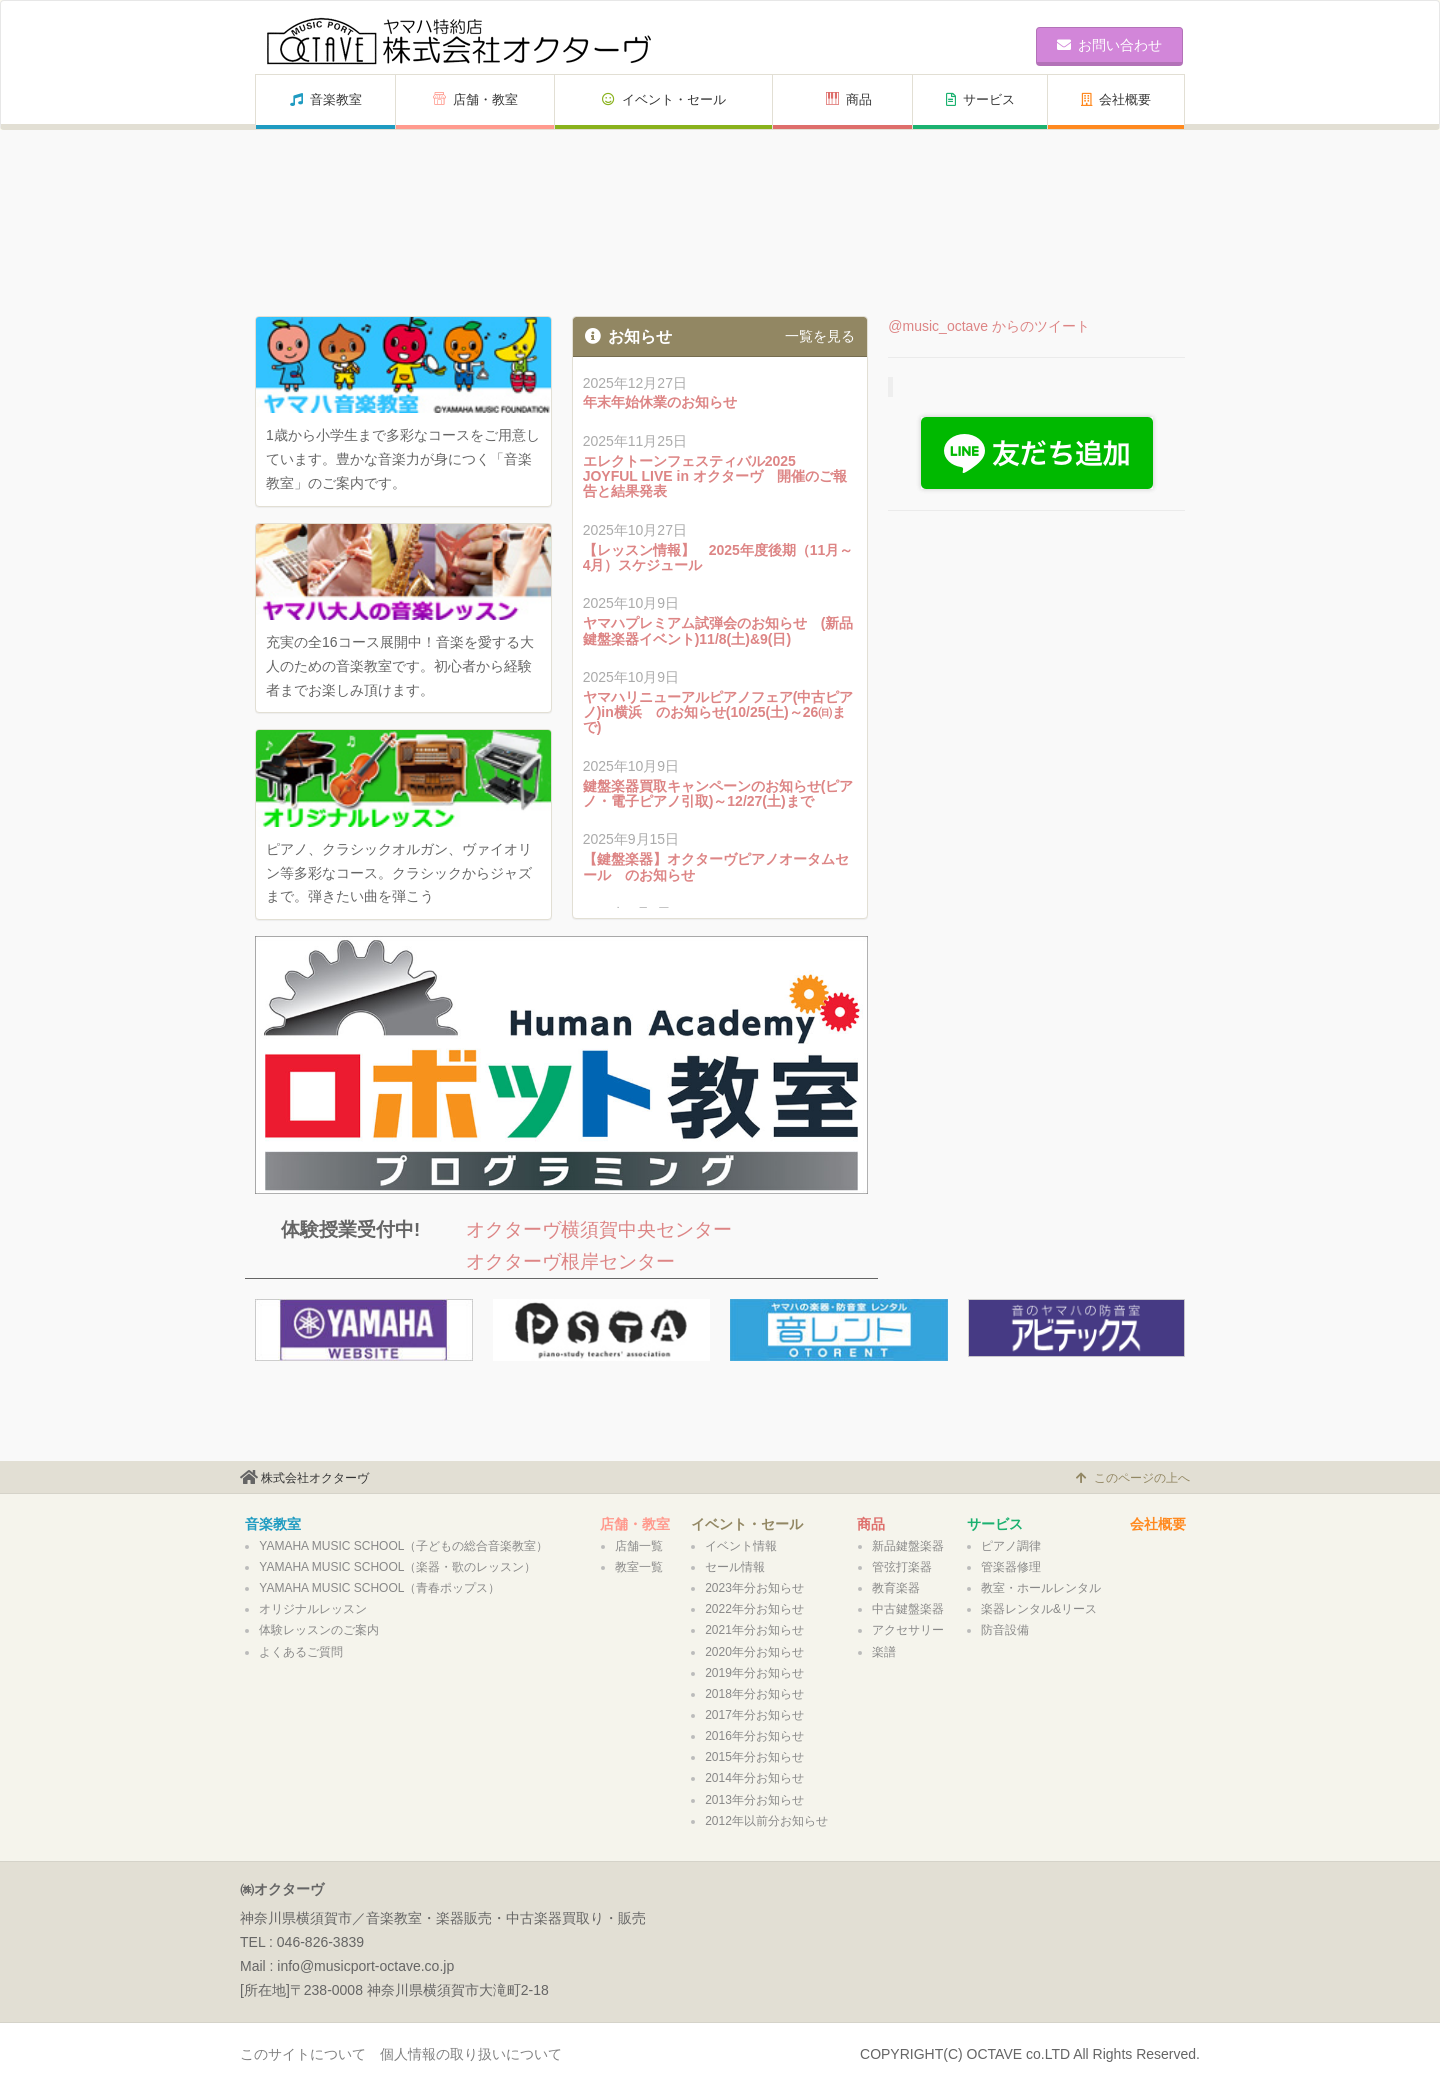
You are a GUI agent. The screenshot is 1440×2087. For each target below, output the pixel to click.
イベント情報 (741, 1546)
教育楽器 (896, 1588)
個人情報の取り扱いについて (471, 2054)
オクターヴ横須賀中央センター (599, 1229)
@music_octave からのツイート (989, 326)
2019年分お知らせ (754, 1673)
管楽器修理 (1011, 1567)
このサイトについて (303, 2054)
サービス (980, 99)
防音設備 (1005, 1630)
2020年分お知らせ (754, 1652)
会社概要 (1116, 99)
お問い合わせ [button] (1109, 45)
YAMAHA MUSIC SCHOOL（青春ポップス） (379, 1588)
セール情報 (735, 1567)
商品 (849, 99)
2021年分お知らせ (754, 1630)
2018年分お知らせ (754, 1694)
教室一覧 (639, 1567)
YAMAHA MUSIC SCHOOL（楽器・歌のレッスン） (397, 1567)
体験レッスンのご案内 (319, 1630)
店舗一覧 (639, 1546)
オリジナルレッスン (313, 1609)
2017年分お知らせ (754, 1715)
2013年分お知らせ (754, 1800)
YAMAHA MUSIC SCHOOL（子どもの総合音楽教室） (403, 1546)
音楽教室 (326, 99)
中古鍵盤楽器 (908, 1609)
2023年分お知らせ (754, 1588)
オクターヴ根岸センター (570, 1261)
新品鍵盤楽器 (908, 1546)
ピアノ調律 (1011, 1546)
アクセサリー (908, 1630)
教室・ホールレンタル (1041, 1588)
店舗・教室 (475, 99)
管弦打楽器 (902, 1567)
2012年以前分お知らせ (766, 1821)
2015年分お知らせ (754, 1757)
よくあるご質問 (301, 1652)
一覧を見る (820, 336)
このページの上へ (1133, 1478)
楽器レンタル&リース (1039, 1609)
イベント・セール (664, 99)
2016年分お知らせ (754, 1736)
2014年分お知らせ (754, 1778)
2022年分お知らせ (754, 1609)
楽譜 (884, 1652)
